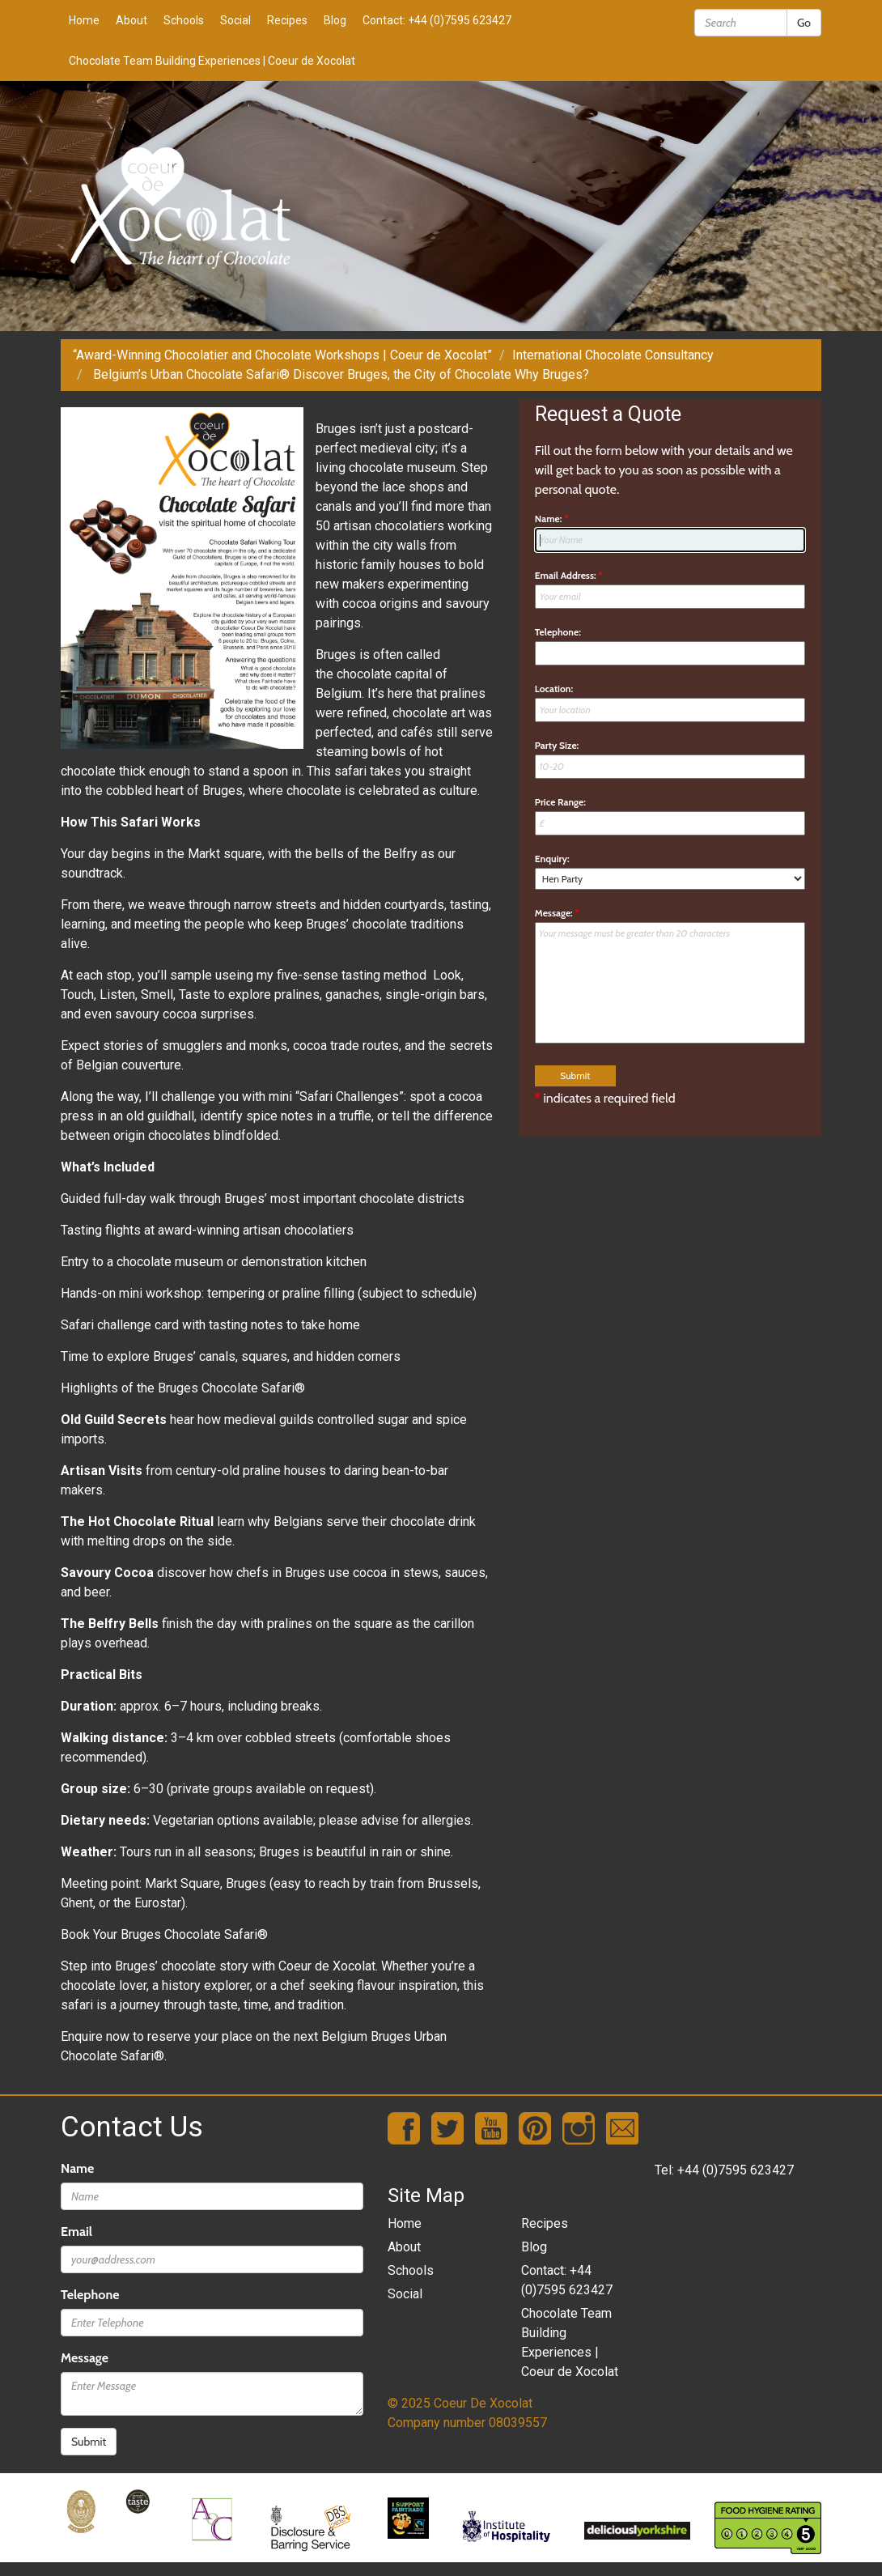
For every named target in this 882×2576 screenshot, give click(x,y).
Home (84, 20)
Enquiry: (552, 858)
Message (84, 2358)
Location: (554, 688)
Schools (183, 20)
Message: (557, 913)
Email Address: (569, 575)
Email (76, 2231)
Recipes (287, 20)
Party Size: (557, 745)
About (131, 20)
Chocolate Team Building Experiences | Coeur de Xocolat (212, 60)
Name (77, 2168)
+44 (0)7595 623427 (735, 2170)
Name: (552, 518)
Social (235, 20)
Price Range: (560, 802)
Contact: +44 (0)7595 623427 (437, 20)
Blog (335, 20)
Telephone (90, 2294)
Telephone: (558, 632)
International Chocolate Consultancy (613, 355)
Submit (88, 2441)
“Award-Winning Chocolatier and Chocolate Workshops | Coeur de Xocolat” (282, 355)
